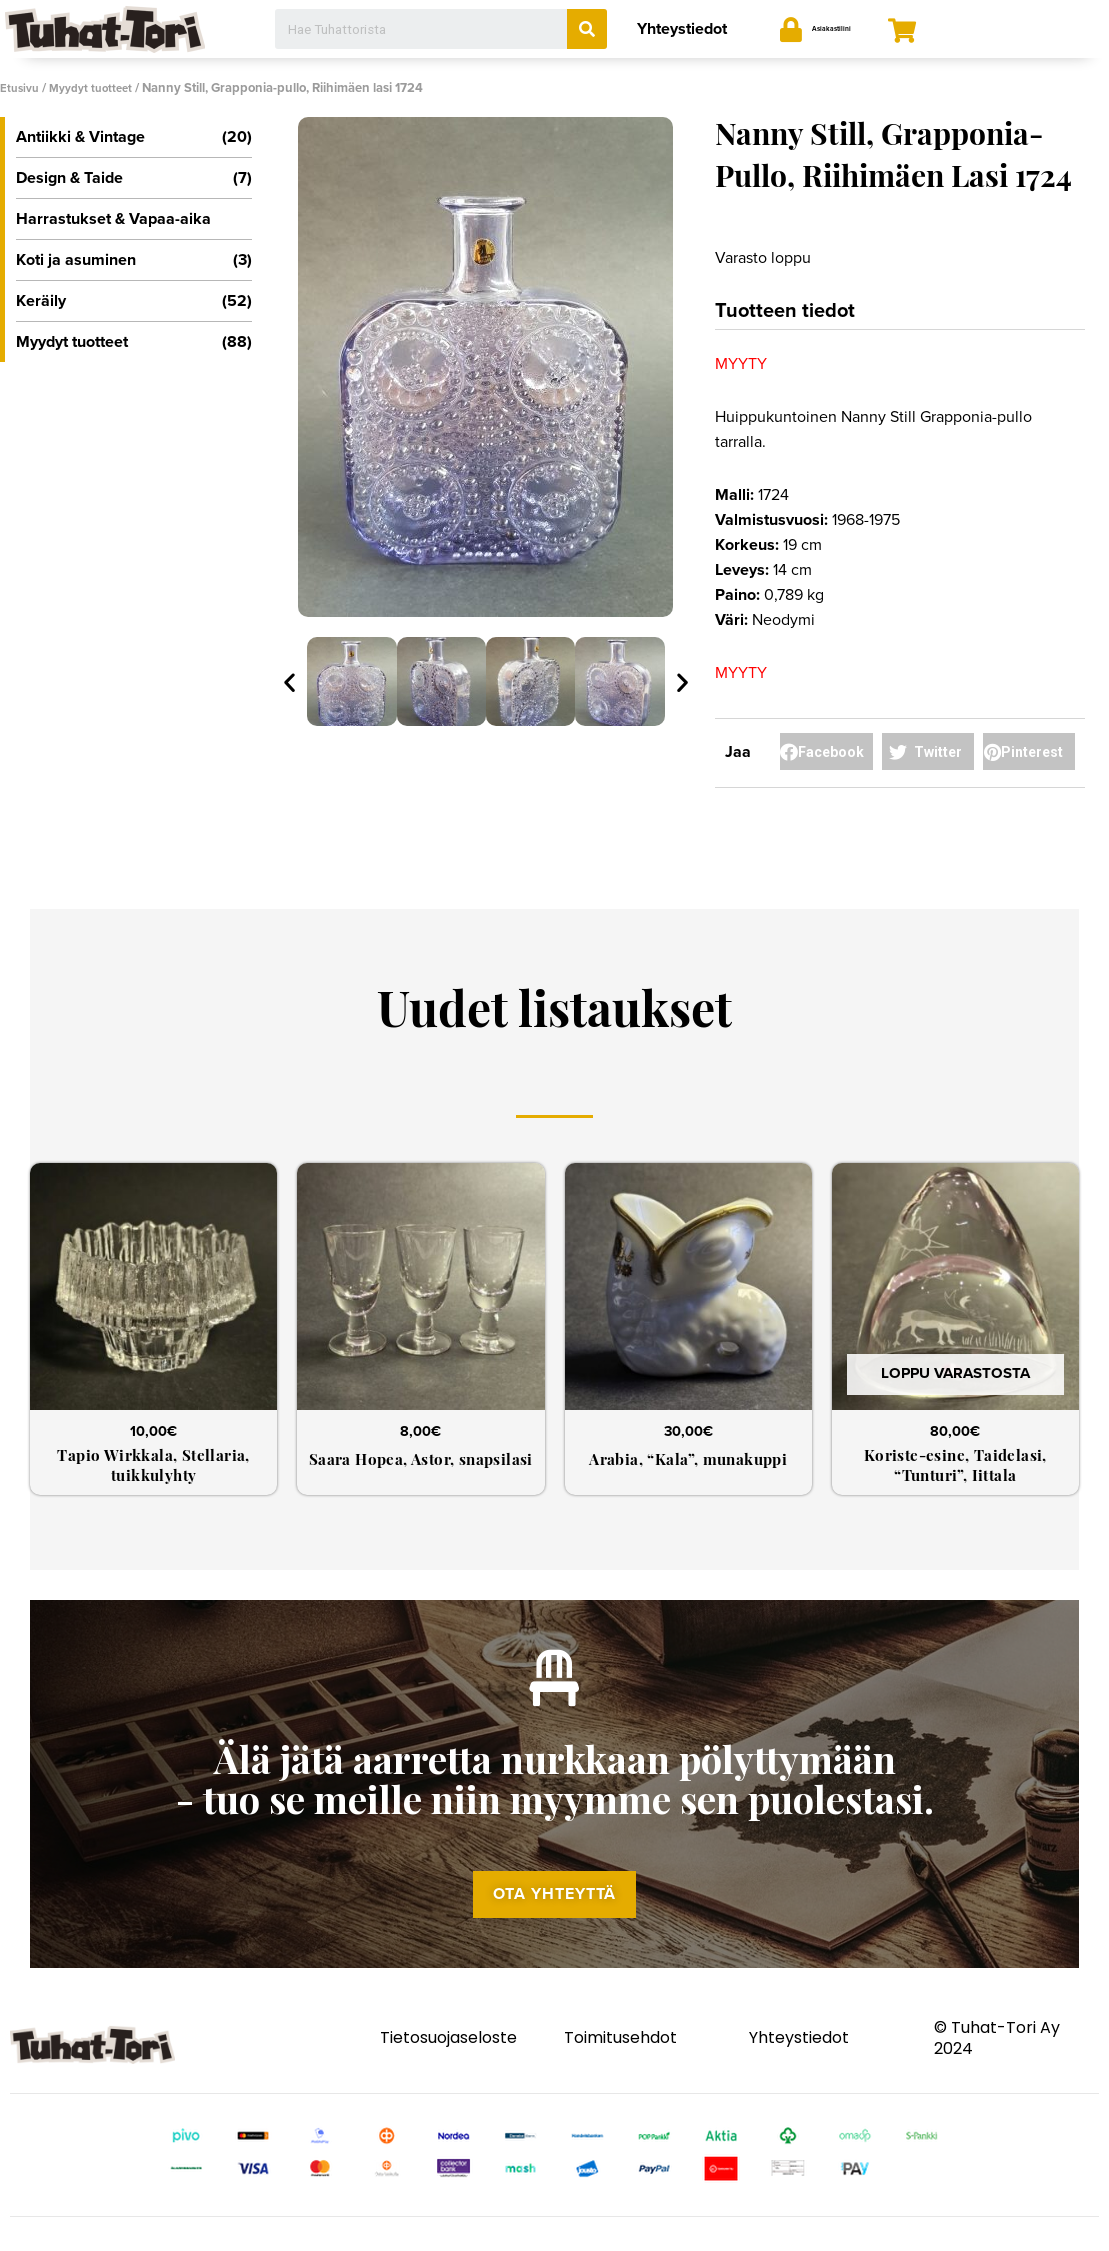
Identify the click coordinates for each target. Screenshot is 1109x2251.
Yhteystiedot (682, 29)
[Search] (587, 29)
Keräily (134, 300)
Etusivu (22, 88)
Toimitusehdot (620, 2060)
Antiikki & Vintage (134, 136)
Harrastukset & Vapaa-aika (113, 218)
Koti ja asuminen (134, 259)
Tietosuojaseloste (448, 2060)
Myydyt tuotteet (100, 88)
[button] (555, 1913)
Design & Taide (134, 177)
